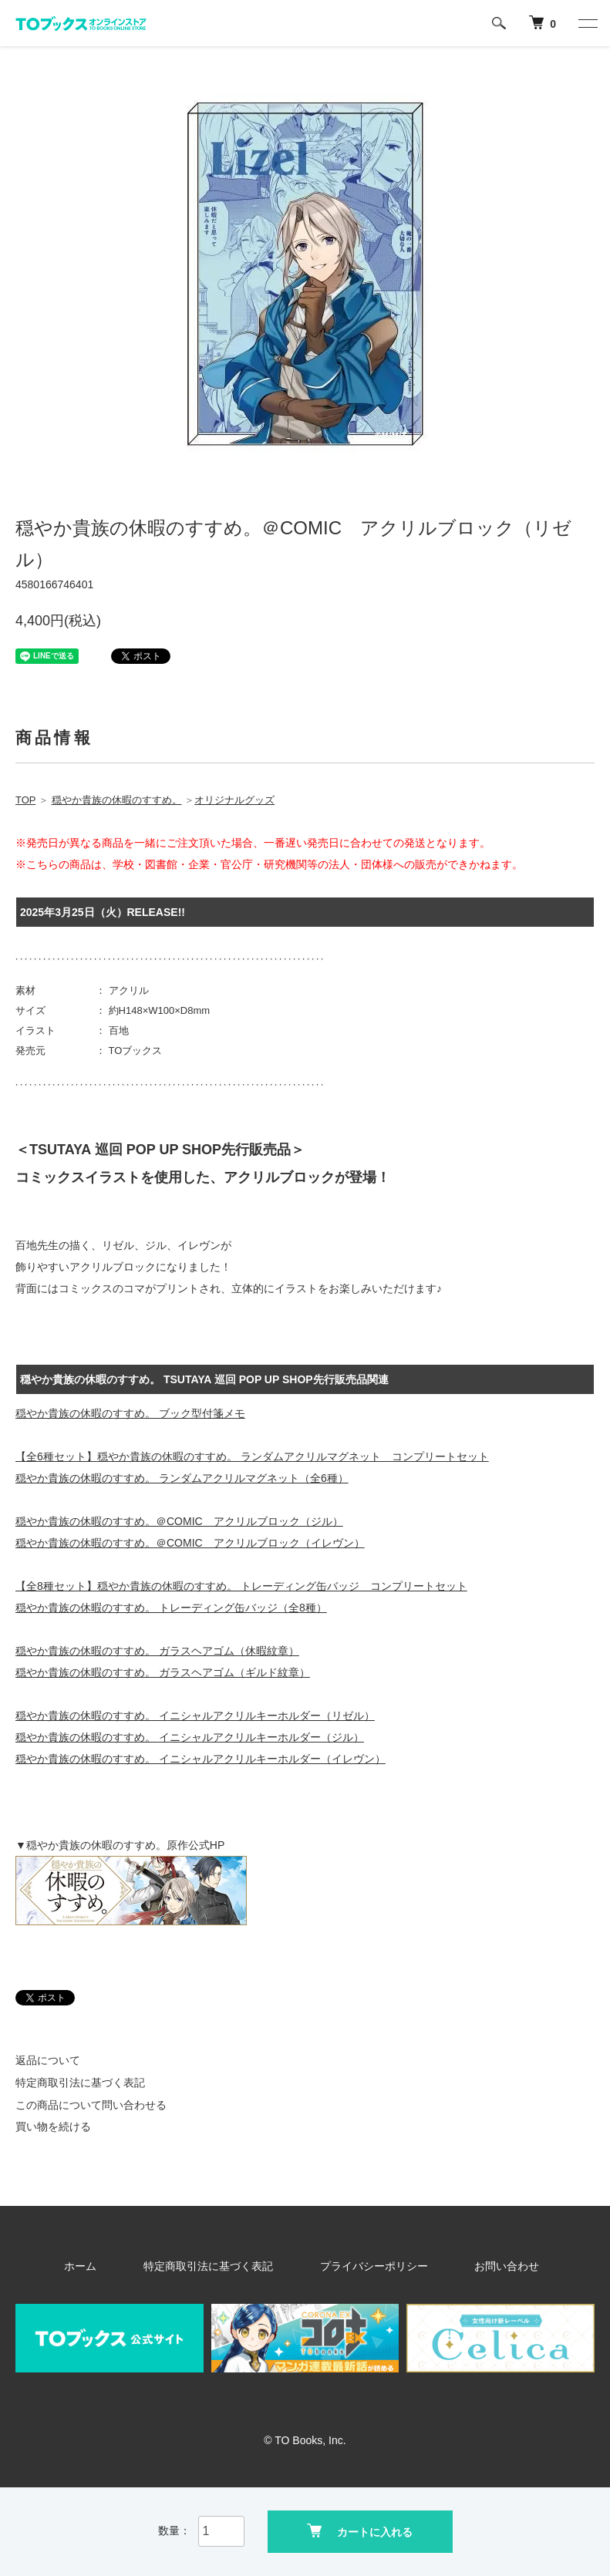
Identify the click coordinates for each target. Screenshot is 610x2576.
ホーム (119, 2266)
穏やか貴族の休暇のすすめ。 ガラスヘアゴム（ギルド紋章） (162, 1672)
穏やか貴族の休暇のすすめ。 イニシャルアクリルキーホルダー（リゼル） (195, 1715)
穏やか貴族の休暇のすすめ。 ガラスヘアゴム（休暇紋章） (157, 1651)
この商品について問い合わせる (91, 2105)
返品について (47, 2060)
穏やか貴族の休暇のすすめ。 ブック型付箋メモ (130, 1413)
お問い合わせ (475, 2266)
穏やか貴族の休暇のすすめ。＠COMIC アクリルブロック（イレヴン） (190, 1543)
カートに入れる (360, 2530)
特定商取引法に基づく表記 (80, 2082)
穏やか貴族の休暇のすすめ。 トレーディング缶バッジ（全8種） (171, 1607)
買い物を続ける (53, 2126)
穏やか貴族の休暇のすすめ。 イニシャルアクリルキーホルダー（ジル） (189, 1737)
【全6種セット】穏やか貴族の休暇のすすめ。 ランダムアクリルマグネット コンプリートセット (252, 1456)
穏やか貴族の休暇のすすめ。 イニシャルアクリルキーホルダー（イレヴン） (200, 1759)
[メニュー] (587, 23)
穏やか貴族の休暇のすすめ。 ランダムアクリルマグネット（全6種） (182, 1478)
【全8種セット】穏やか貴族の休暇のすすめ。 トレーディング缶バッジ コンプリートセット (241, 1586)
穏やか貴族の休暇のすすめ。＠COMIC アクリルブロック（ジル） (179, 1521)
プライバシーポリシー (366, 2266)
